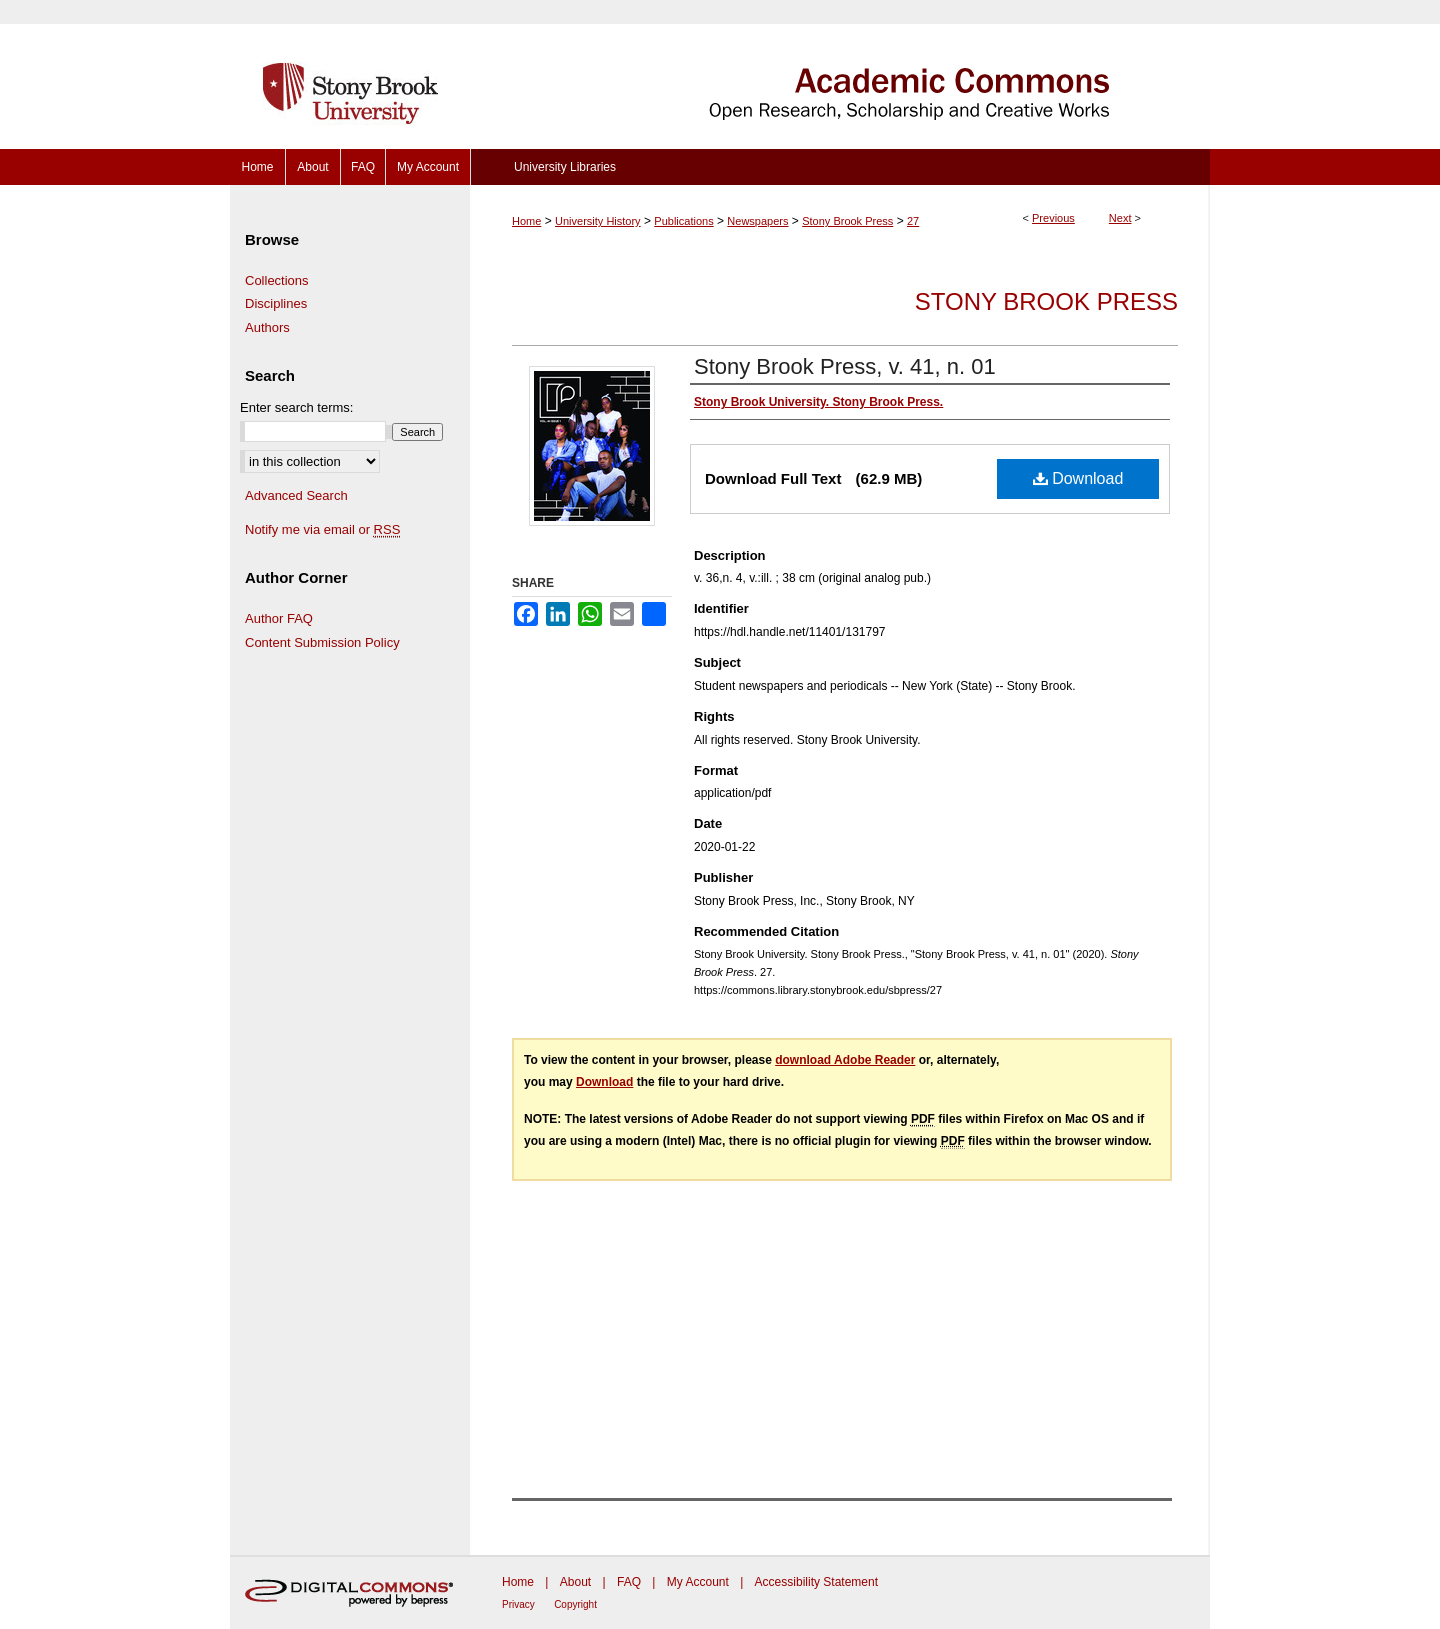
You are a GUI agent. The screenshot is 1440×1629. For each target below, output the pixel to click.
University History (598, 221)
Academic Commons (840, 74)
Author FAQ (279, 618)
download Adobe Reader (845, 1060)
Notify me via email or (322, 530)
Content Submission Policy (322, 642)
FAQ (629, 1582)
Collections (277, 280)
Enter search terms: (296, 407)
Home (526, 221)
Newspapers (757, 221)
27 (913, 221)
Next (1120, 218)
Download (1078, 478)
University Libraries (565, 167)
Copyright (575, 1604)
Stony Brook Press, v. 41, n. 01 (845, 366)
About (575, 1582)
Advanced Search (296, 495)
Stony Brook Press (847, 221)
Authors (267, 327)
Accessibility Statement (816, 1582)
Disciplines (276, 303)
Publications (683, 221)
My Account (698, 1582)
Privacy (518, 1604)
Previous (1053, 218)
